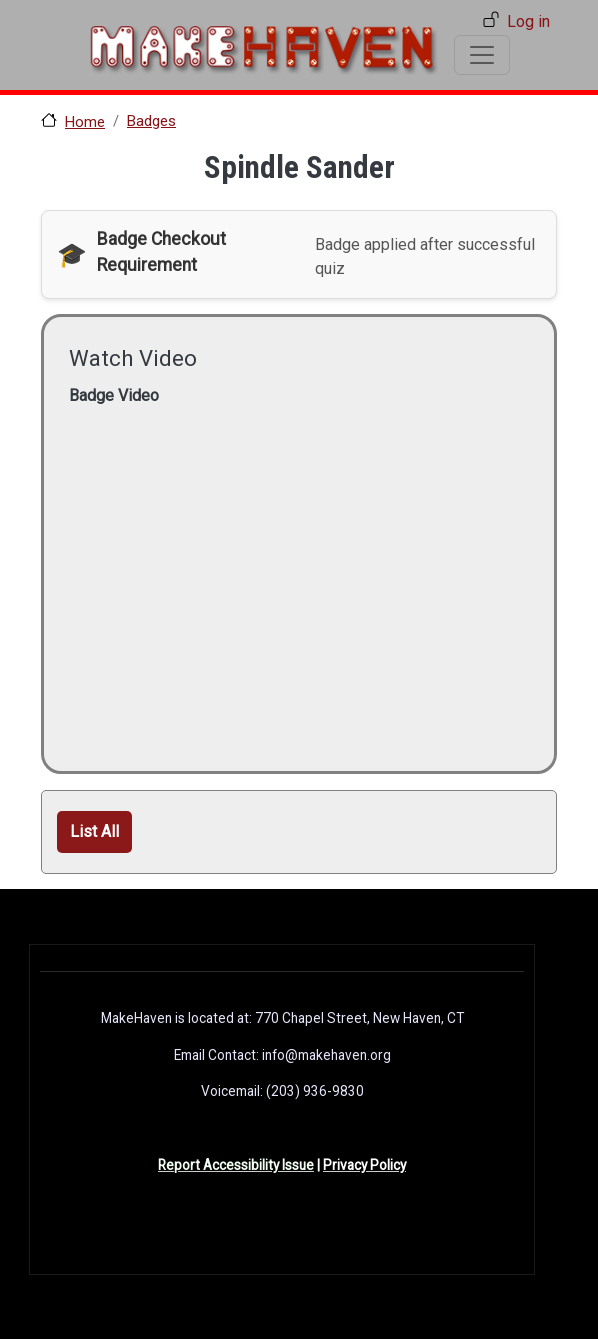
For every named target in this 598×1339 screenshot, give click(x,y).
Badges (151, 121)
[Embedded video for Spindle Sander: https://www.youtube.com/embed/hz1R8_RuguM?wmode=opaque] (294, 565)
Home (85, 122)
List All (94, 831)
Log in (528, 21)
